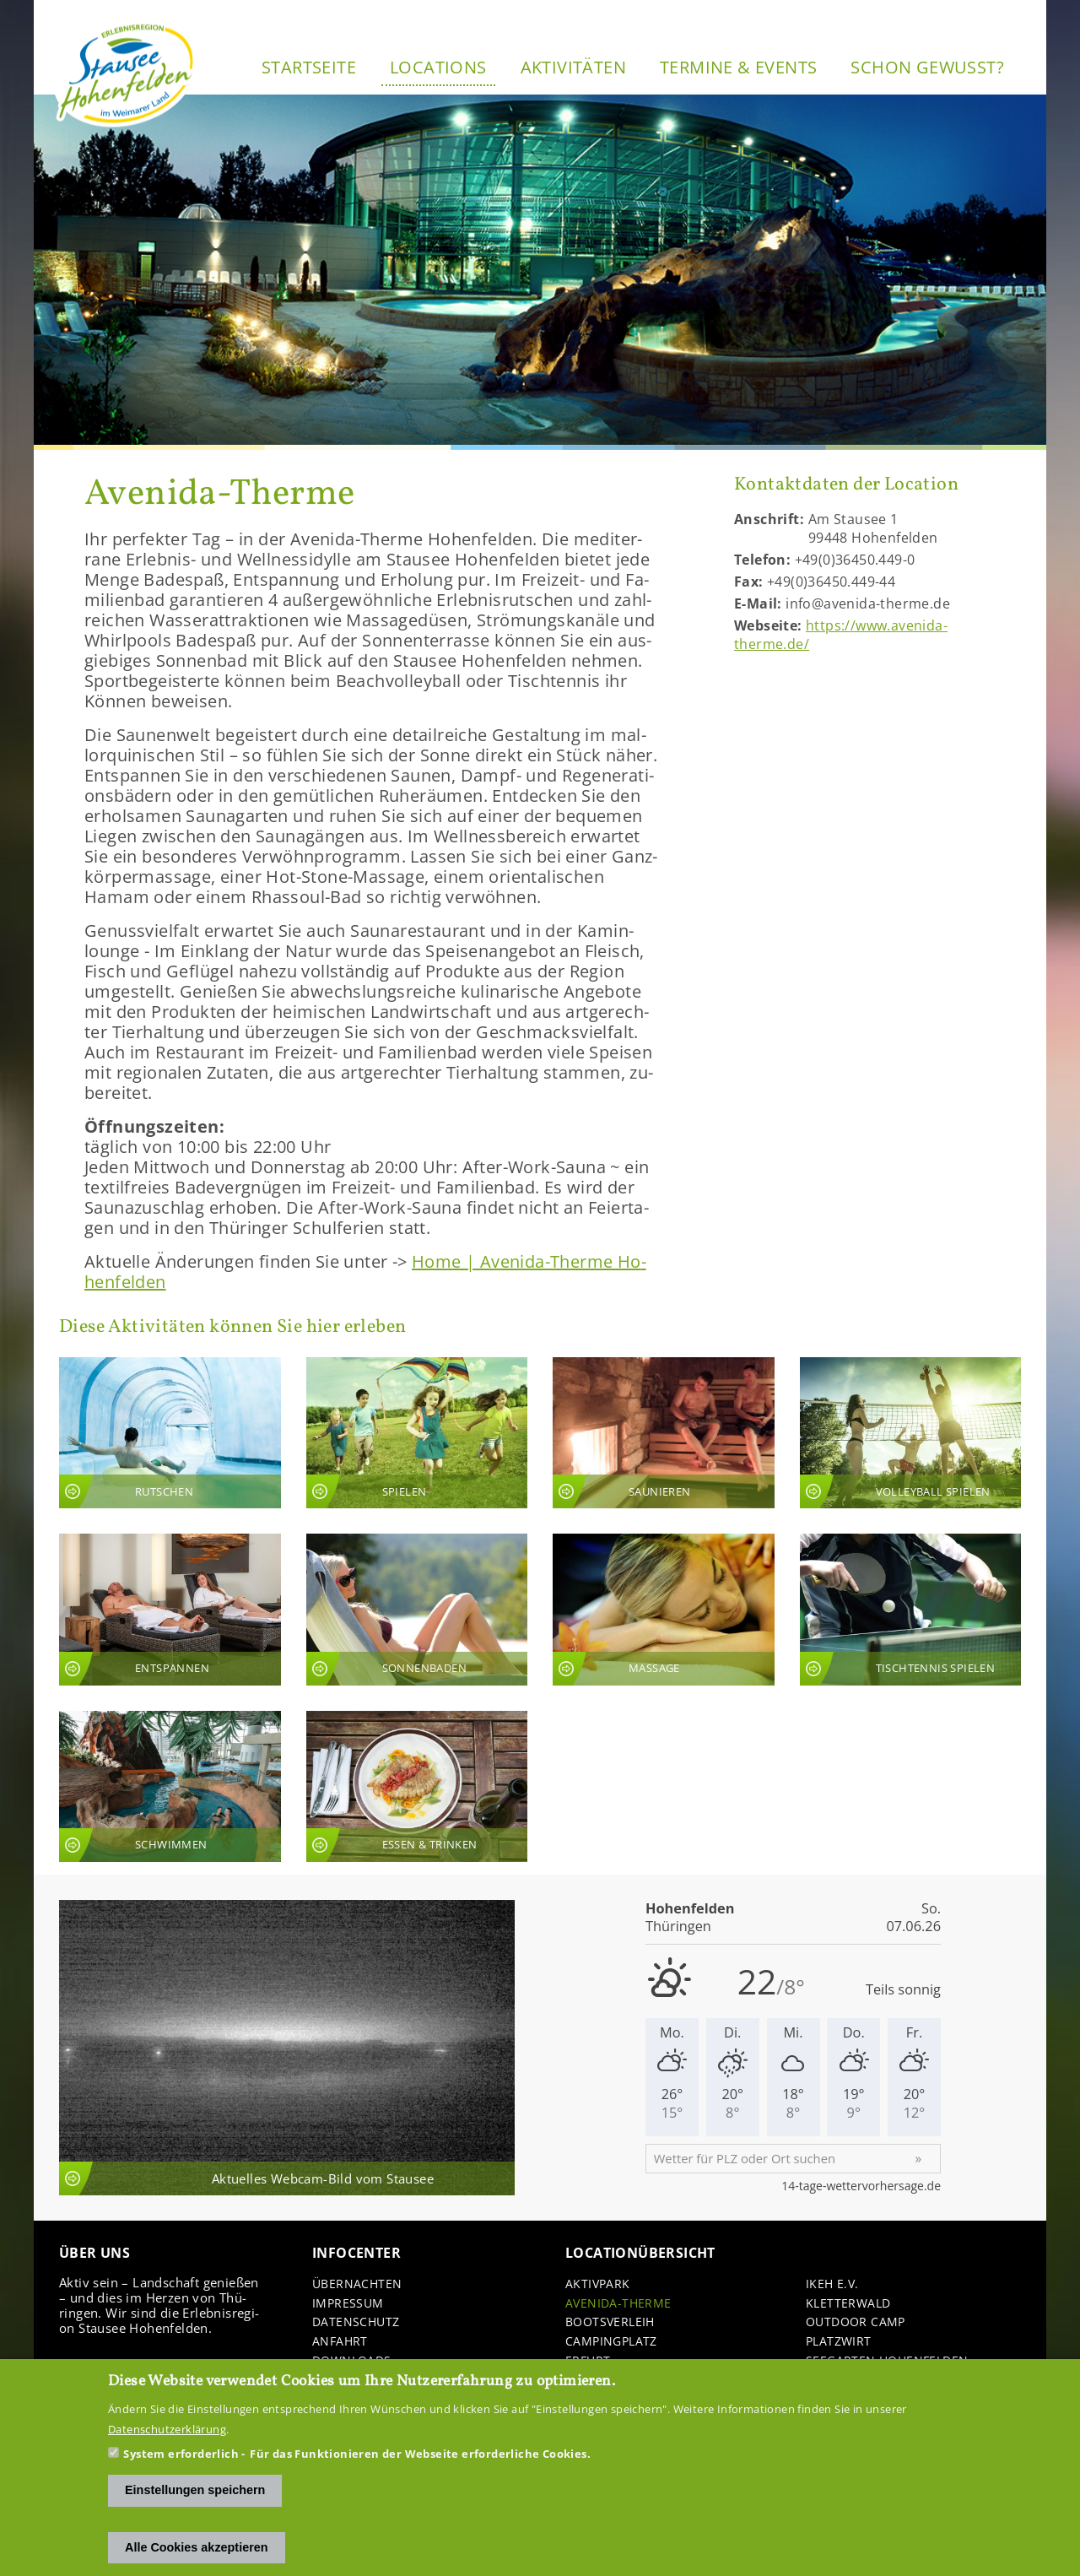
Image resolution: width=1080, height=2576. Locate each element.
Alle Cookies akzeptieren (196, 2557)
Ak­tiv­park (597, 2284)
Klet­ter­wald (848, 2304)
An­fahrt (340, 2342)
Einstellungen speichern (195, 2500)
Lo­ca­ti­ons (438, 67)
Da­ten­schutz (355, 2322)
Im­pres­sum (348, 2304)
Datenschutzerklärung (167, 2439)
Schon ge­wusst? (927, 67)
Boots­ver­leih (610, 2322)
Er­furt (587, 2361)
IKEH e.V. (832, 2284)
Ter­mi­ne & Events (738, 67)
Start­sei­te (309, 67)
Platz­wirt (839, 2342)
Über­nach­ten (357, 2284)
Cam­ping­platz (611, 2342)
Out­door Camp (855, 2322)
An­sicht (170, 1432)
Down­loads (352, 2361)
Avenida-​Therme (618, 2304)
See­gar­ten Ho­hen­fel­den (887, 2361)
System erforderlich (181, 2463)
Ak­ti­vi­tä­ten (573, 67)
